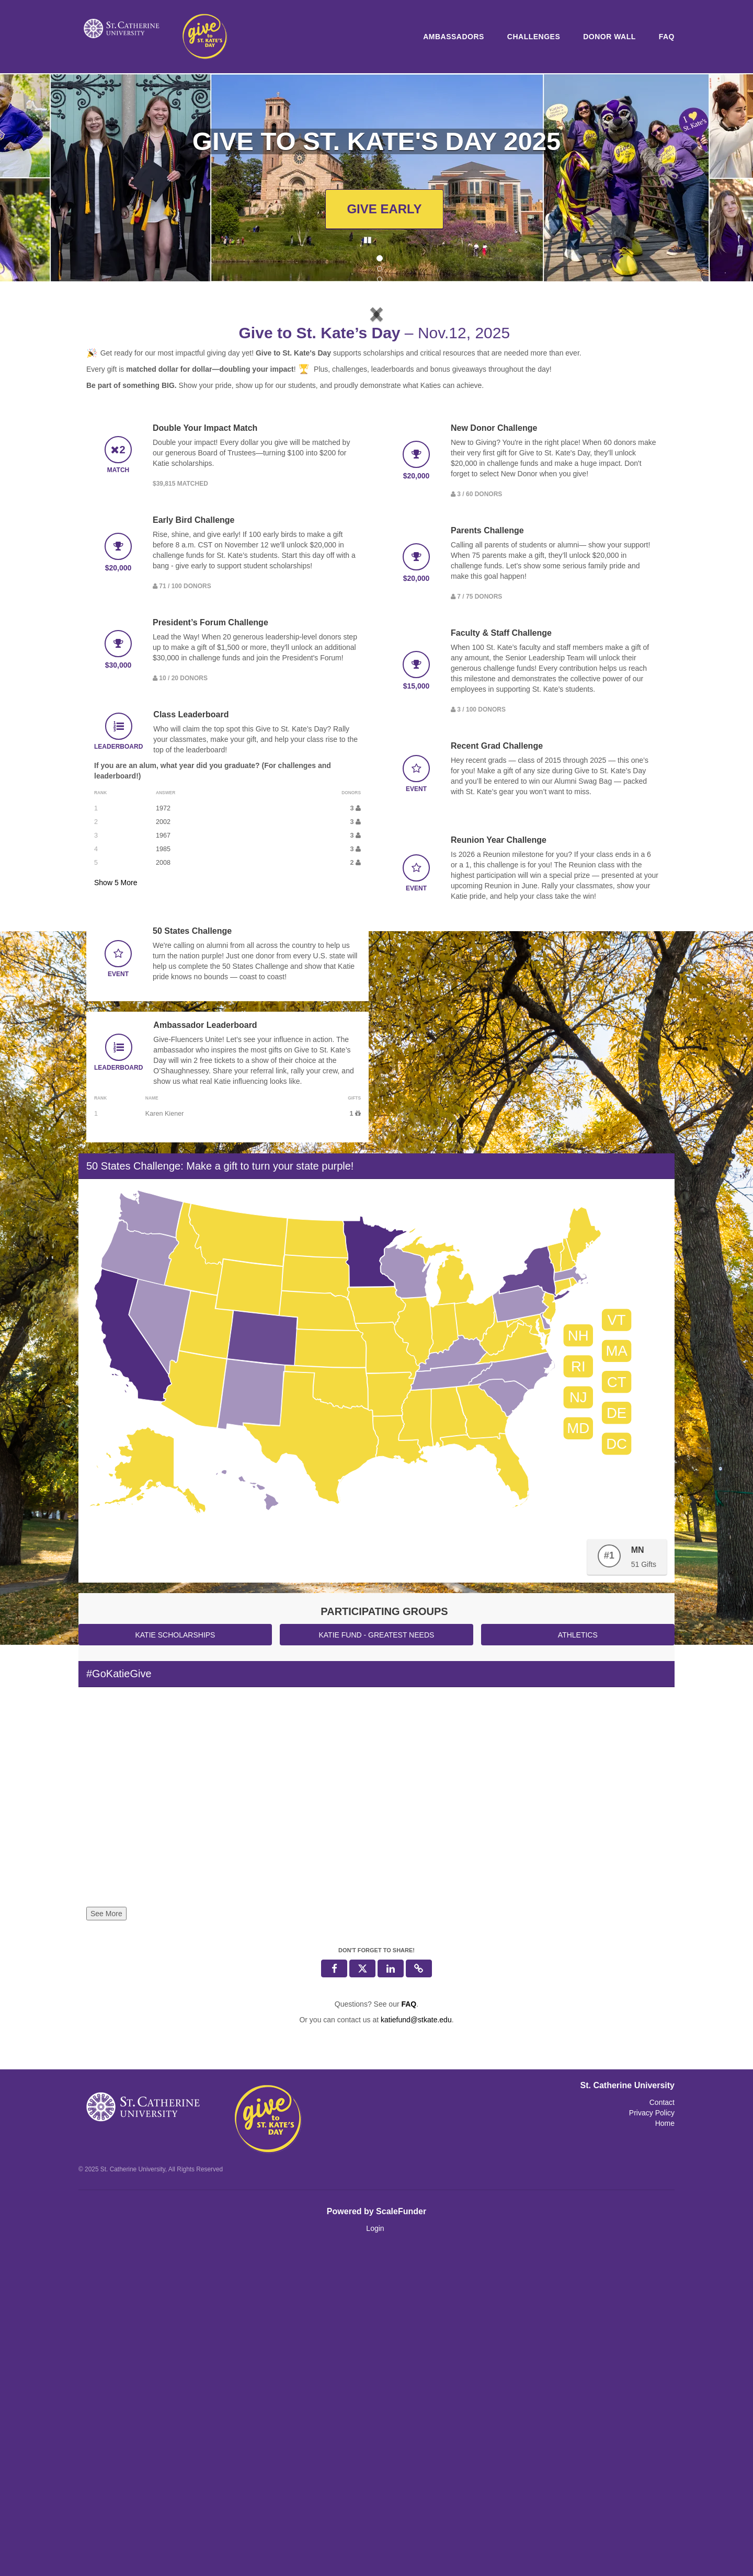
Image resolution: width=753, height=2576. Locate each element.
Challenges (533, 36)
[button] (130, 474)
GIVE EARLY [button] (384, 209)
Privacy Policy (652, 2439)
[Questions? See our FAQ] (408, 2331)
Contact (662, 2429)
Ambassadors (453, 36)
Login (375, 2555)
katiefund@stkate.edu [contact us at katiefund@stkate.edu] (416, 2346)
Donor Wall (609, 36)
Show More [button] (116, 1209)
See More (106, 2240)
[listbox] (376, 475)
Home (665, 2450)
